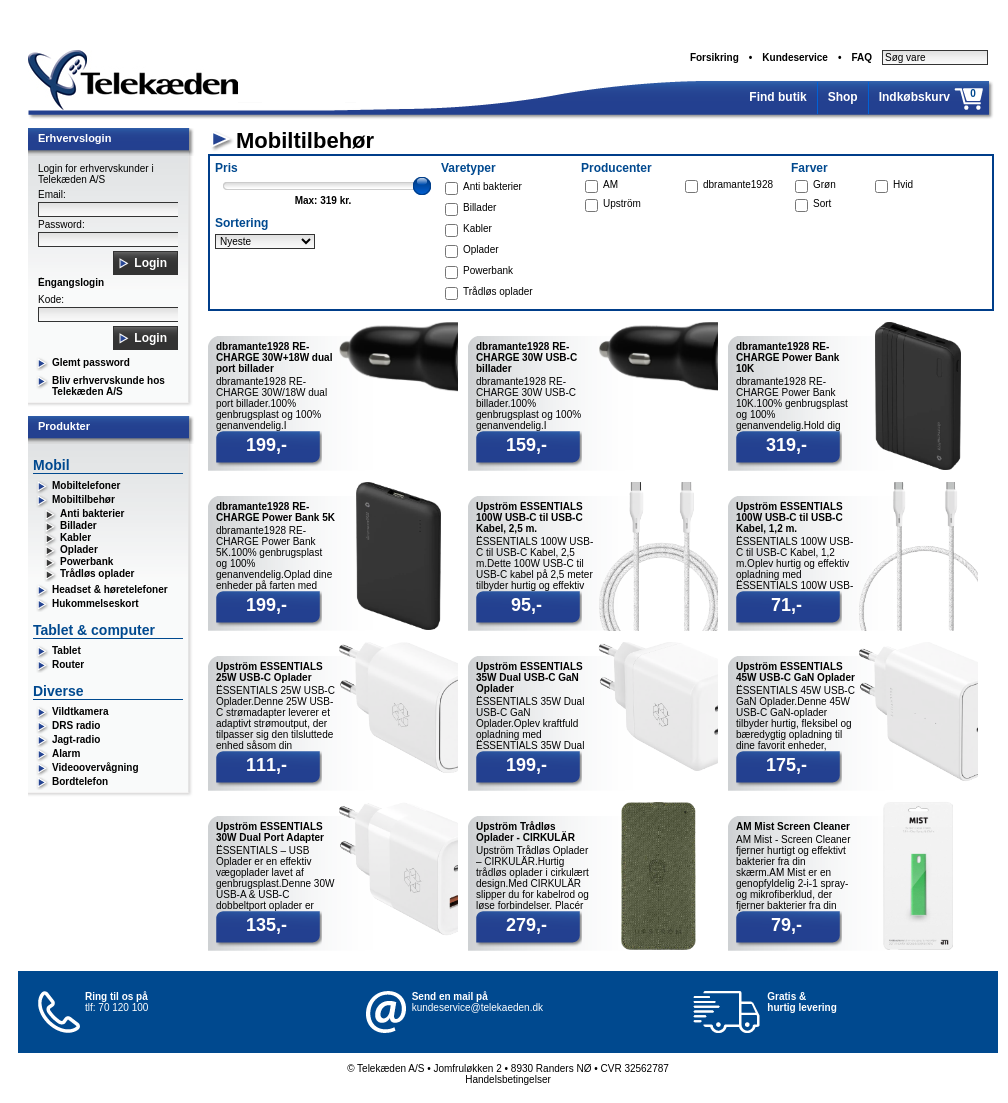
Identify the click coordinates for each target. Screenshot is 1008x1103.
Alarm (66, 753)
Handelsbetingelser (508, 1079)
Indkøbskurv (914, 97)
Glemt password (91, 362)
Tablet (66, 650)
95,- (526, 605)
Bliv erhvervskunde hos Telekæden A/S (108, 386)
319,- (786, 445)
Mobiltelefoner (86, 485)
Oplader (79, 549)
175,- (786, 765)
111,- (266, 765)
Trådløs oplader (97, 573)
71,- (786, 605)
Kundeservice (795, 57)
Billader (78, 525)
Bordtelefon (80, 781)
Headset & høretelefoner (110, 589)
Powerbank (86, 561)
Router (68, 664)
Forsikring (714, 57)
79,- (786, 925)
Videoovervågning (95, 767)
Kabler (75, 537)
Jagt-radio (76, 739)
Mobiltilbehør (83, 499)
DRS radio (76, 725)
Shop (843, 97)
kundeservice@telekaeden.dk (477, 1007)
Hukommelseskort (95, 603)
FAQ (861, 57)
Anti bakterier (92, 513)
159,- (526, 445)
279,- (526, 925)
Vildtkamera (80, 711)
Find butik (777, 97)
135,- (266, 925)
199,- (266, 445)
